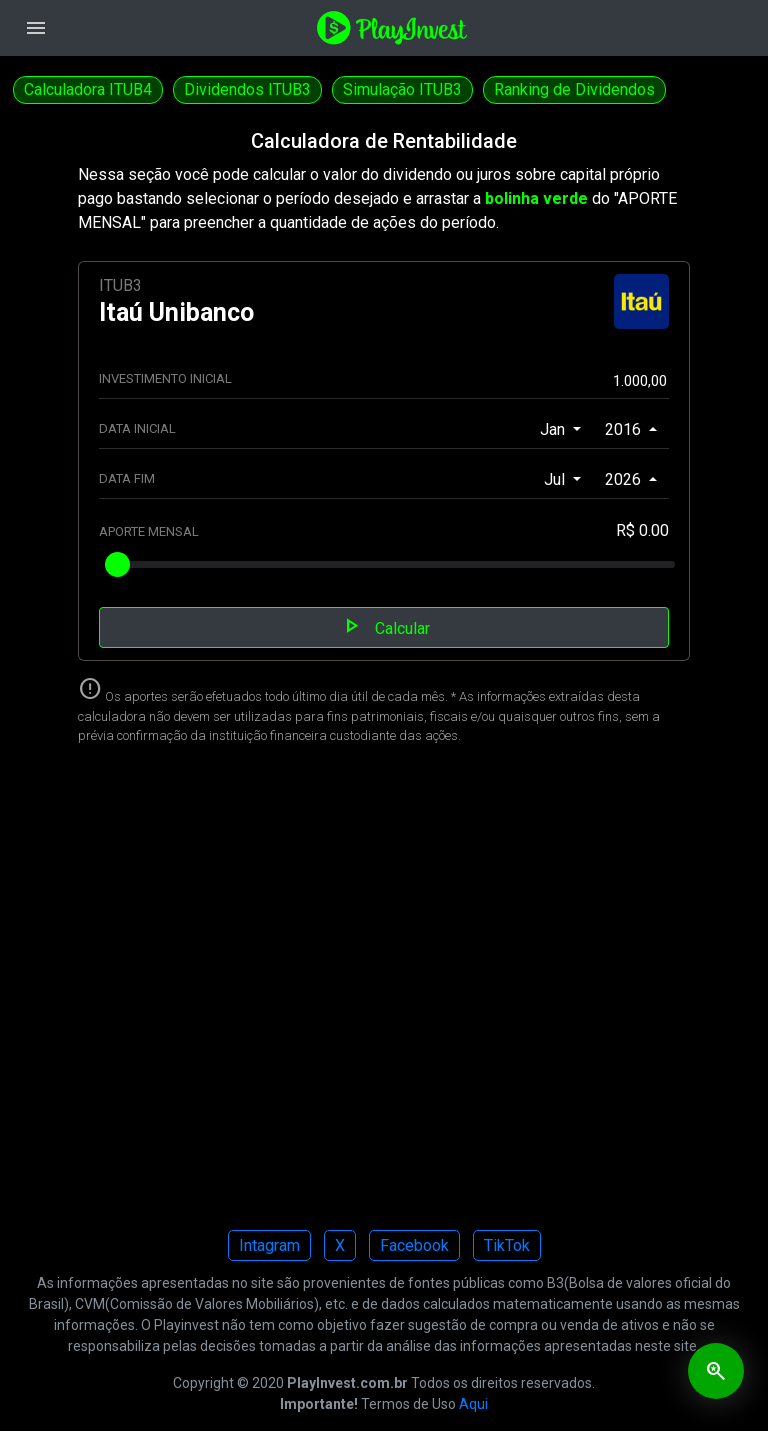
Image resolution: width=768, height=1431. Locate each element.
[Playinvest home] (392, 26)
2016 (625, 429)
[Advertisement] (384, 993)
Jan (554, 429)
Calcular (384, 626)
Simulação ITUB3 (402, 89)
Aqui (473, 1404)
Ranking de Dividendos (574, 89)
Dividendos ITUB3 (247, 89)
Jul (556, 479)
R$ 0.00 (642, 530)
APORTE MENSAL (149, 531)
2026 (625, 479)
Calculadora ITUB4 (88, 89)
